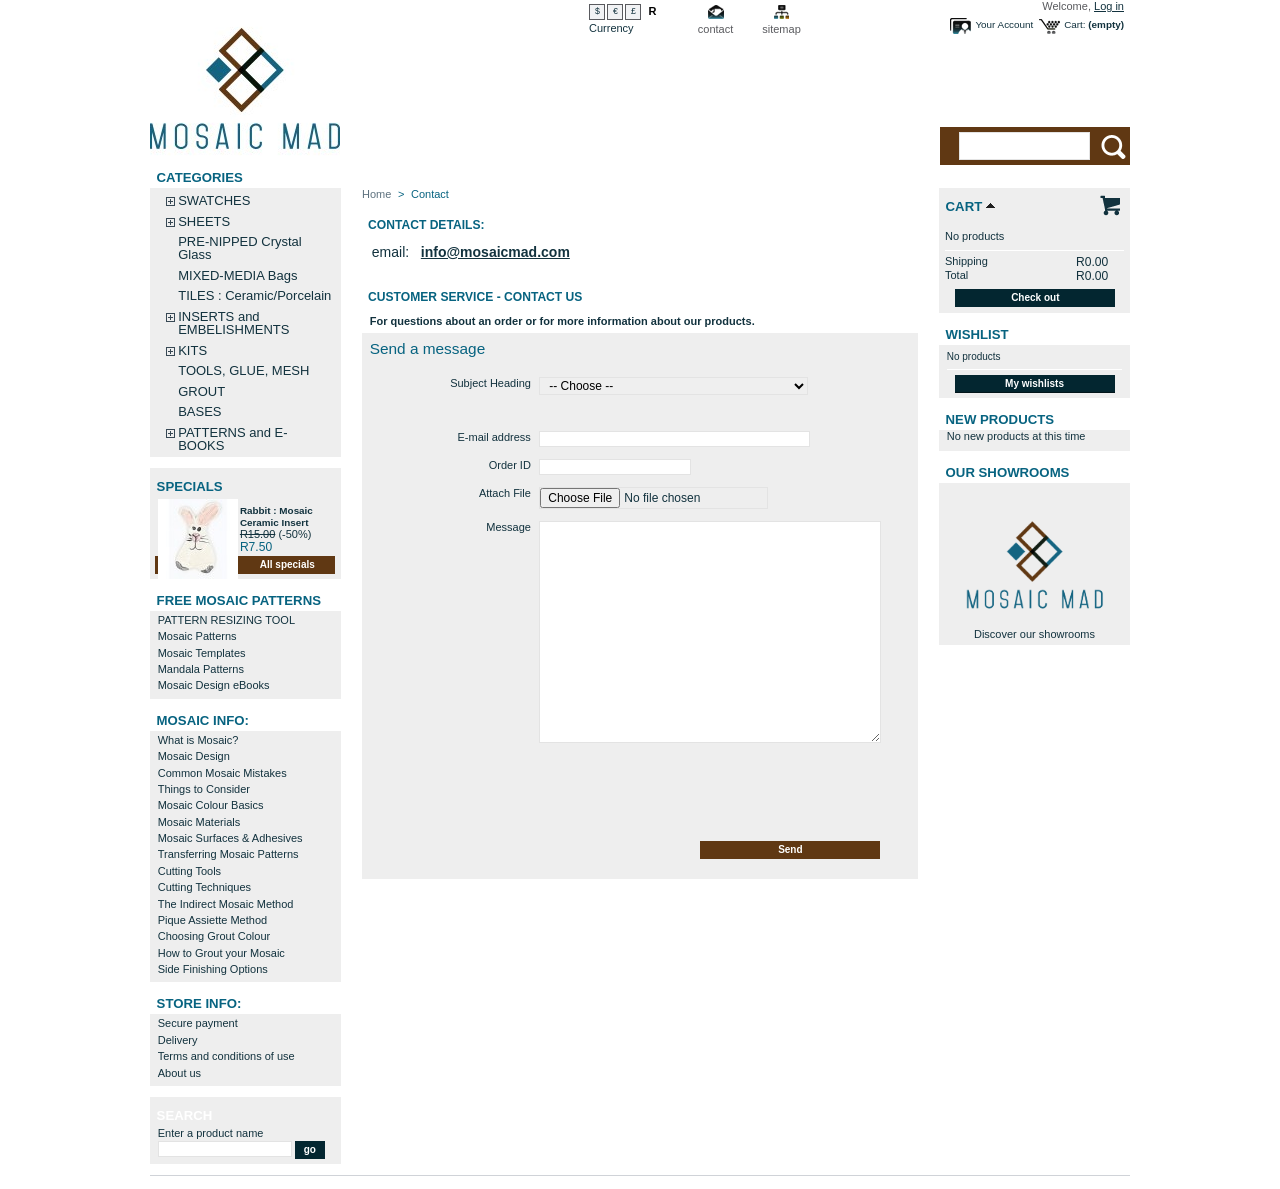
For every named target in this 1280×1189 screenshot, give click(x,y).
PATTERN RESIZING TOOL (226, 620)
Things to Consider (204, 789)
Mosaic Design (194, 756)
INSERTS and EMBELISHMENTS (233, 323)
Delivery (178, 1040)
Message (508, 527)
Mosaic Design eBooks (214, 685)
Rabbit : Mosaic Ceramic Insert (276, 516)
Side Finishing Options (213, 969)
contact (715, 29)
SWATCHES (214, 200)
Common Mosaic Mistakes (222, 773)
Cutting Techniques (204, 887)
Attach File (505, 493)
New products (1000, 419)
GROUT (201, 391)
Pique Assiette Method (212, 920)
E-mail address (494, 437)
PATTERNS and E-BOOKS (232, 439)
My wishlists (1034, 383)
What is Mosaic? (198, 740)
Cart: (1074, 24)
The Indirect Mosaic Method (226, 904)
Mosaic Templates (202, 653)
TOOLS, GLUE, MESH (243, 370)
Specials (190, 486)
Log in (1109, 6)
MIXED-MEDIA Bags (237, 275)
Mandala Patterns (201, 669)
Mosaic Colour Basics (211, 805)
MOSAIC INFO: (203, 720)
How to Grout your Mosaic (221, 953)
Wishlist (977, 334)
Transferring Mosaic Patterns (228, 854)
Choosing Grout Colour (214, 936)
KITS (192, 350)
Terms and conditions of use (226, 1056)
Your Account (1004, 24)
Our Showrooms (1008, 472)
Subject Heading (490, 383)
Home (376, 194)
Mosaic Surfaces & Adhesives (230, 838)
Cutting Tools (189, 871)
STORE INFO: (199, 1003)
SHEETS (204, 221)
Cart (964, 206)
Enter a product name (211, 1133)
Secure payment (198, 1023)
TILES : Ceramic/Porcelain (254, 295)
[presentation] (514, 793)
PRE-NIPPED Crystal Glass (240, 248)
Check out (1035, 297)
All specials (287, 564)
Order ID (510, 465)
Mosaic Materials (199, 822)
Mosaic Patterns (197, 636)
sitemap (781, 29)
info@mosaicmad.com (495, 252)
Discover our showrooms (1034, 634)
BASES (199, 411)
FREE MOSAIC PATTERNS (239, 600)
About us (179, 1073)
